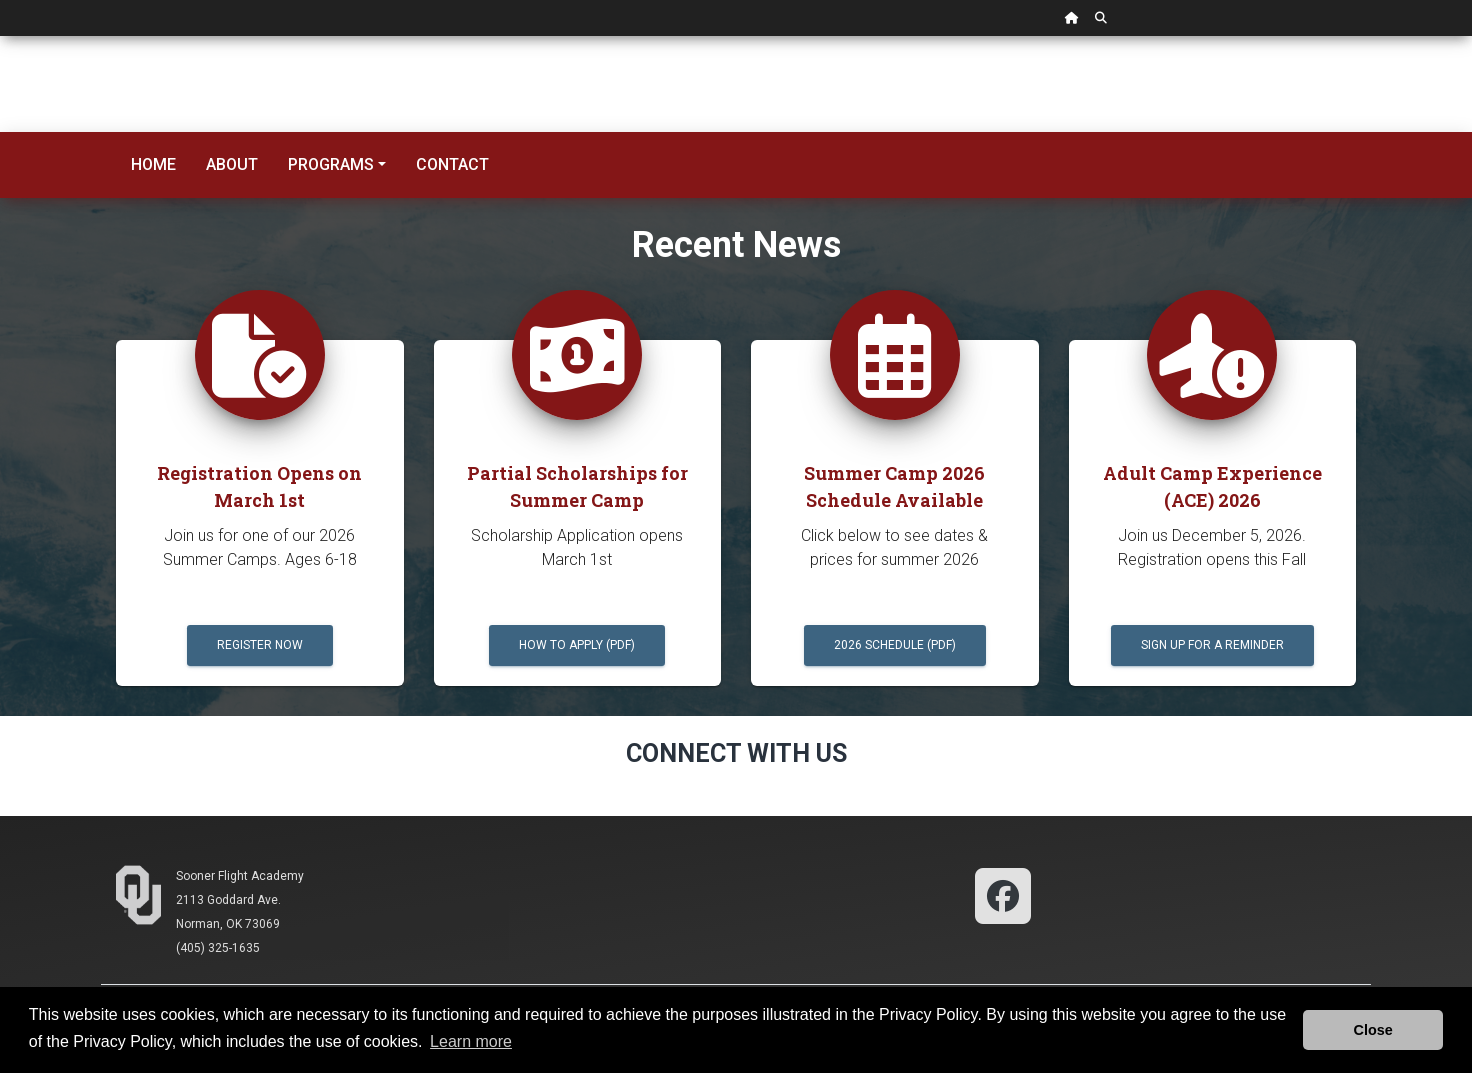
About (232, 164)
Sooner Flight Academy (240, 876)
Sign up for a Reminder (1212, 645)
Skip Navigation (0, 36)
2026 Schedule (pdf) (895, 645)
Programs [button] (331, 164)
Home (153, 164)
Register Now (260, 645)
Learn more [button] (471, 1041)
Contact (452, 164)
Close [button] (1373, 1030)
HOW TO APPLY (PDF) (577, 645)
